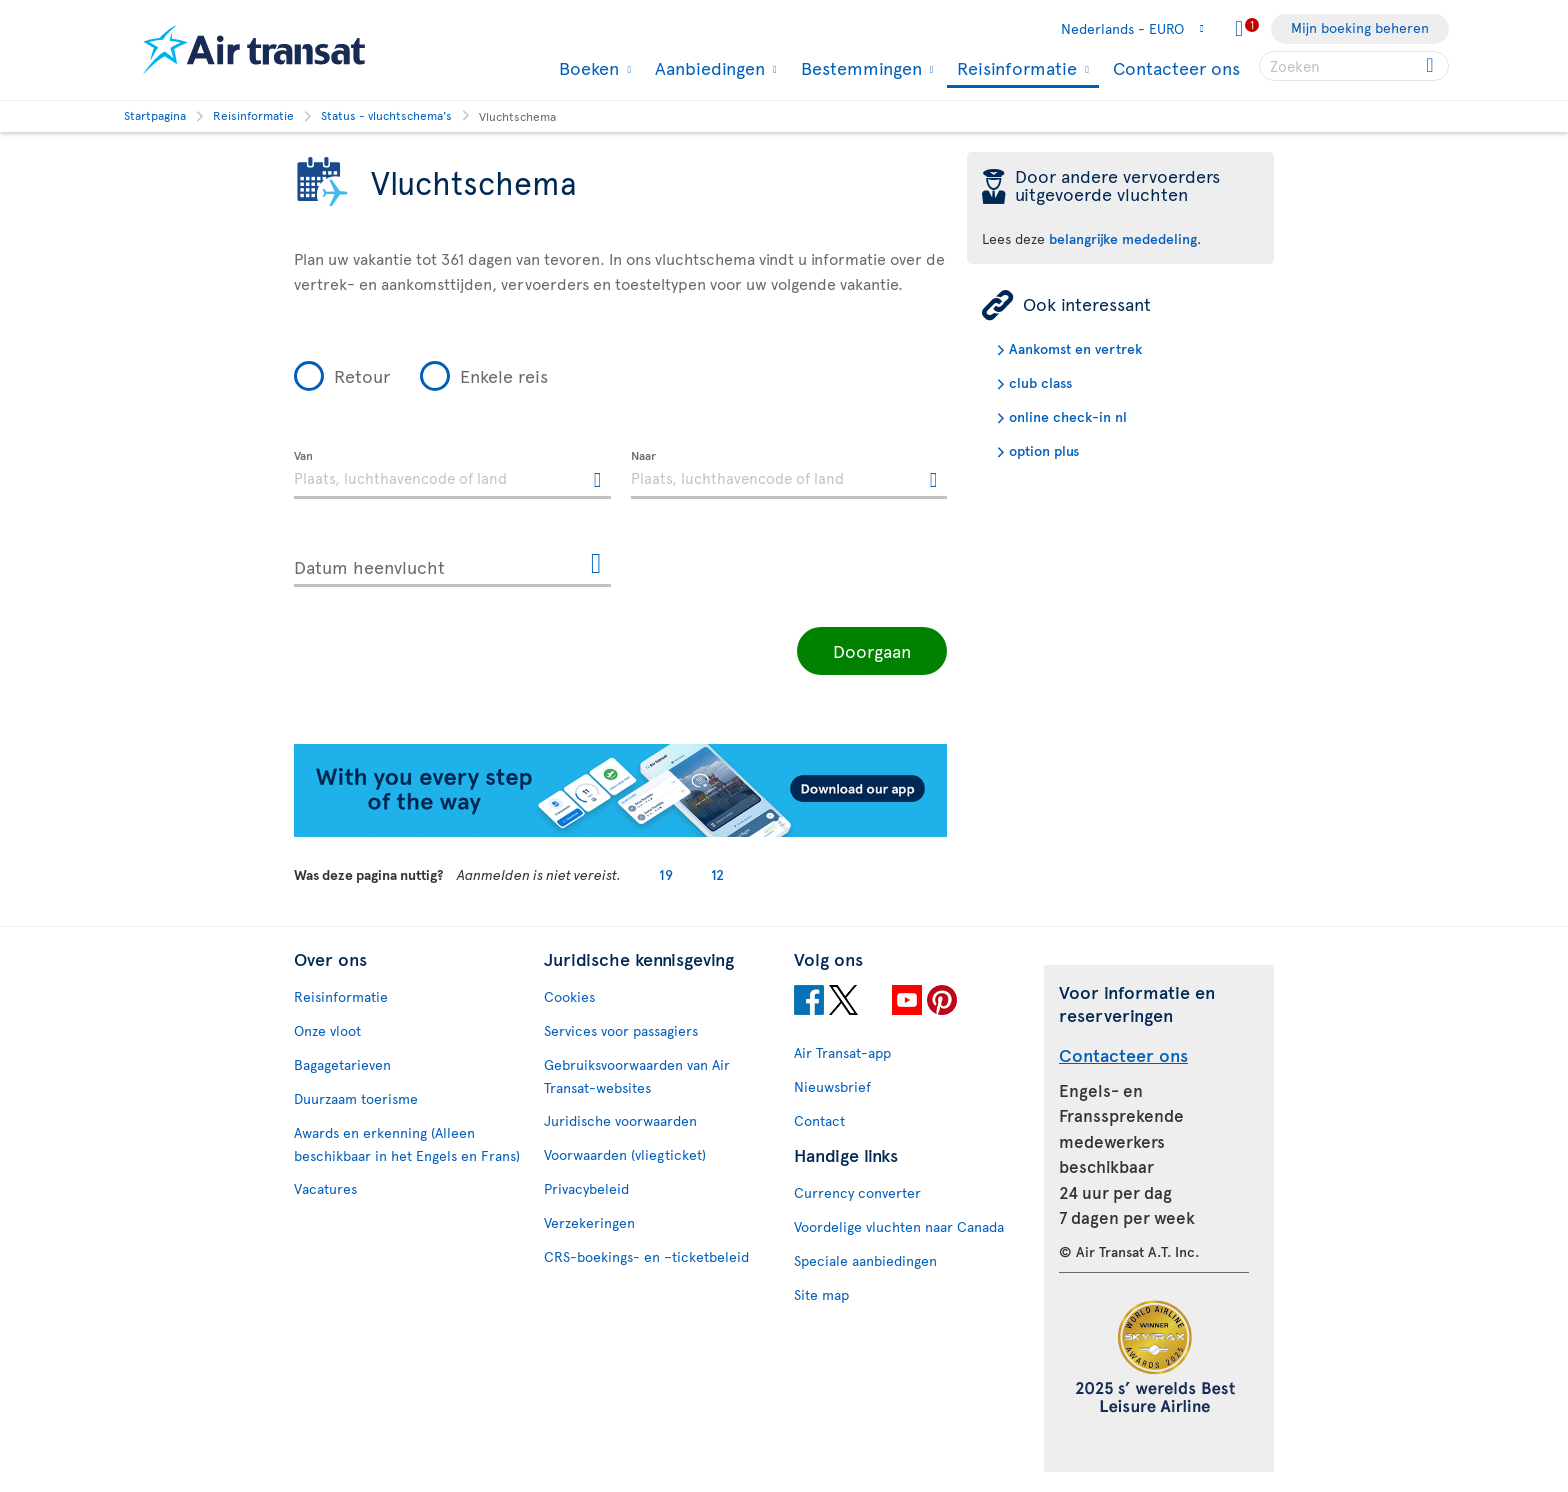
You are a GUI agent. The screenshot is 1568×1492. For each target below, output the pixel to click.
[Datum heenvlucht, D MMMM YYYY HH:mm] (452, 563)
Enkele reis (504, 375)
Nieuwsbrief (832, 1086)
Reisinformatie (1014, 69)
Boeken (586, 68)
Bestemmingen (859, 68)
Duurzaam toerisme (356, 1098)
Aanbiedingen (707, 68)
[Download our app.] (620, 831)
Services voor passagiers (621, 1030)
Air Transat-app (842, 1052)
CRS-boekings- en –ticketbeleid (646, 1256)
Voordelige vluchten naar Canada (899, 1226)
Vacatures (325, 1188)
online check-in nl (1068, 416)
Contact (819, 1120)
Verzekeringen (589, 1222)
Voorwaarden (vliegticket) (625, 1154)
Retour (362, 375)
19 (666, 874)
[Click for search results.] (1431, 66)
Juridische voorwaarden (620, 1120)
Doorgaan (872, 650)
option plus (1044, 450)
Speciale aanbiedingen (865, 1260)
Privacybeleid (586, 1188)
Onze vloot (327, 1030)
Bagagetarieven (342, 1064)
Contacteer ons (1176, 67)
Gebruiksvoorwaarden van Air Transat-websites (637, 1076)
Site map (821, 1294)
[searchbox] (1354, 66)
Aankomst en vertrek (1075, 348)
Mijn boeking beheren (1360, 27)
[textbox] (452, 475)
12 (717, 874)
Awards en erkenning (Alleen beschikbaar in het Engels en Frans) (407, 1144)
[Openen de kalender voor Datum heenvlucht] (596, 564)
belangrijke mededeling (1123, 238)
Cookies (569, 996)
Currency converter (857, 1192)
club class (1040, 382)
